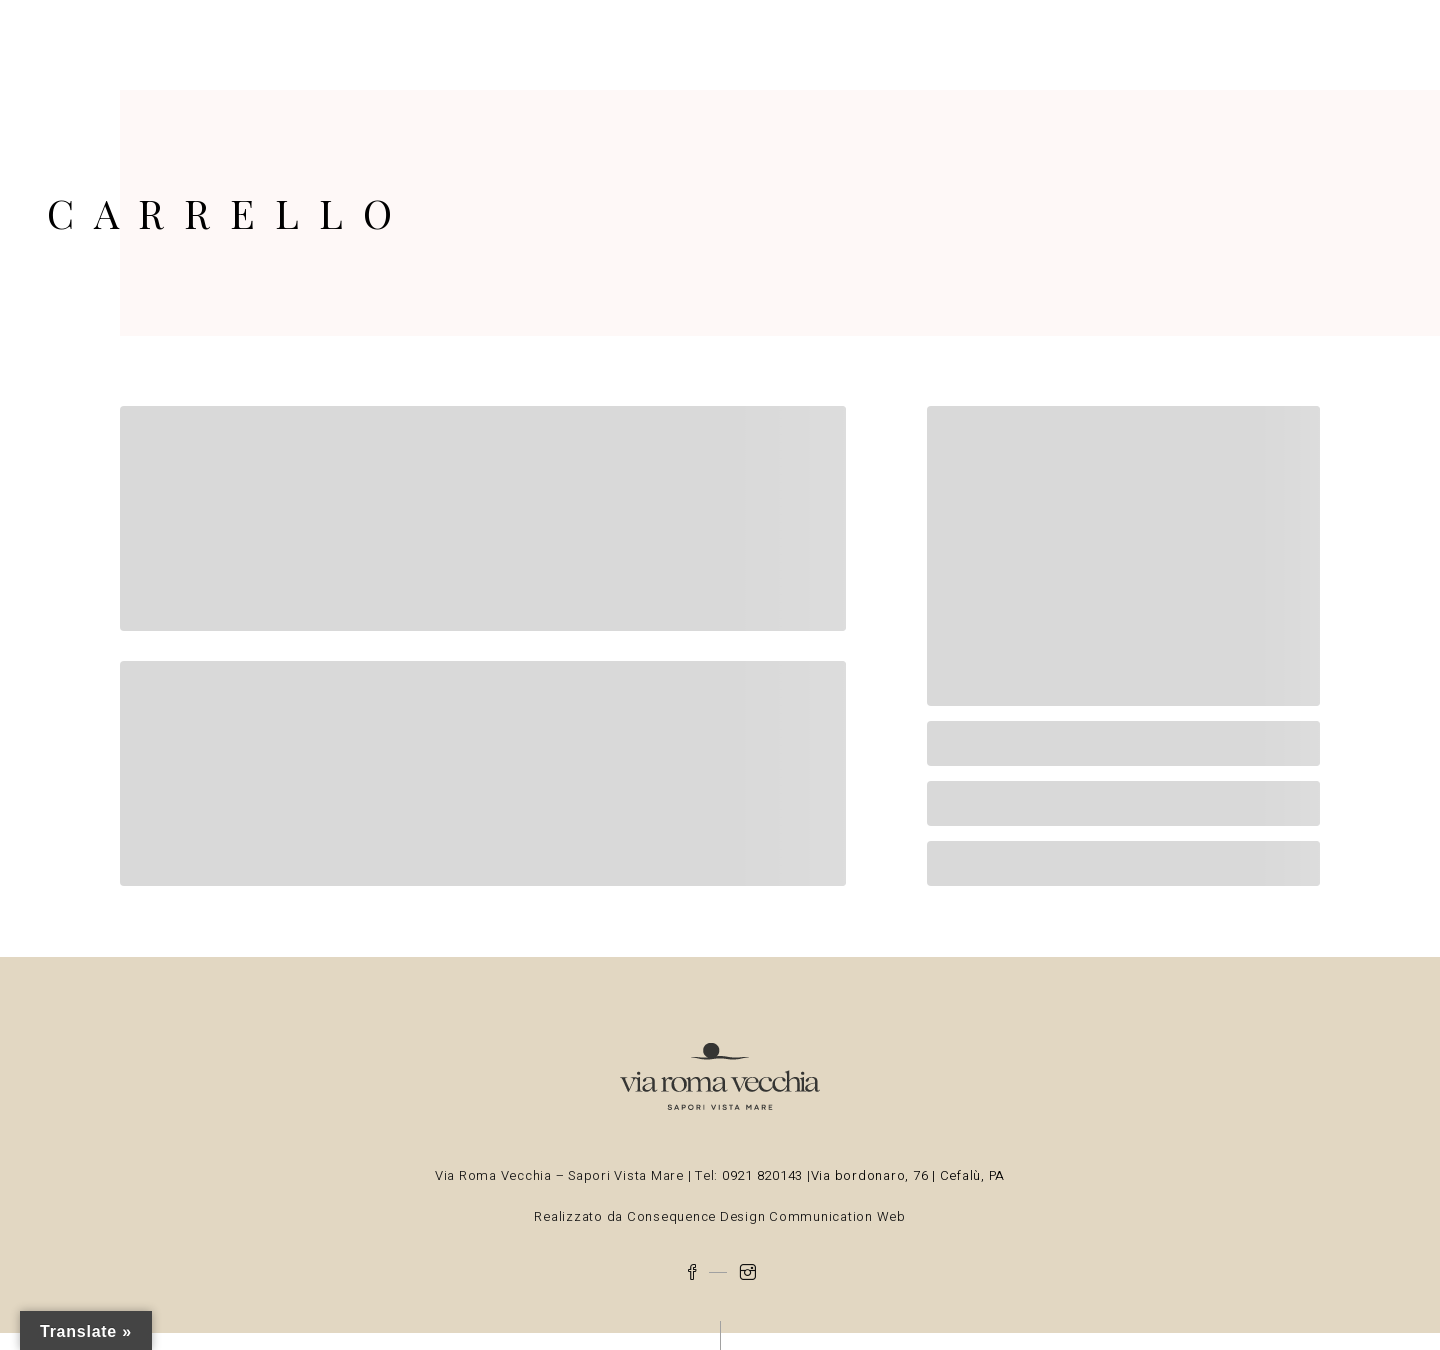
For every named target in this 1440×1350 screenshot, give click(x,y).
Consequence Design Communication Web (764, 1216)
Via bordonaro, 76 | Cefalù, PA (908, 1175)
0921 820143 (764, 1175)
